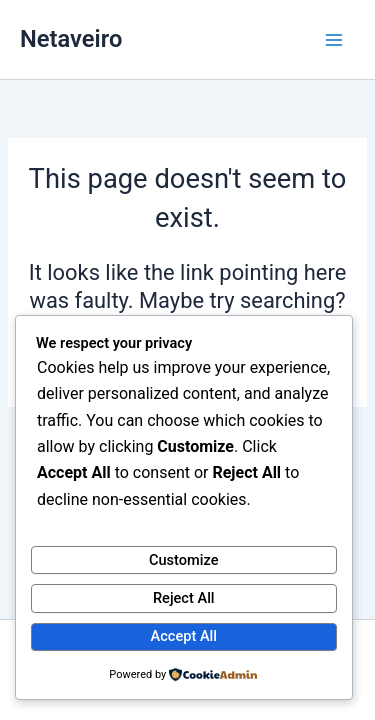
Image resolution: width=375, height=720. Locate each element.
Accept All (184, 636)
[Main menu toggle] (334, 40)
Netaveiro (71, 39)
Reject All (184, 598)
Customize (184, 560)
